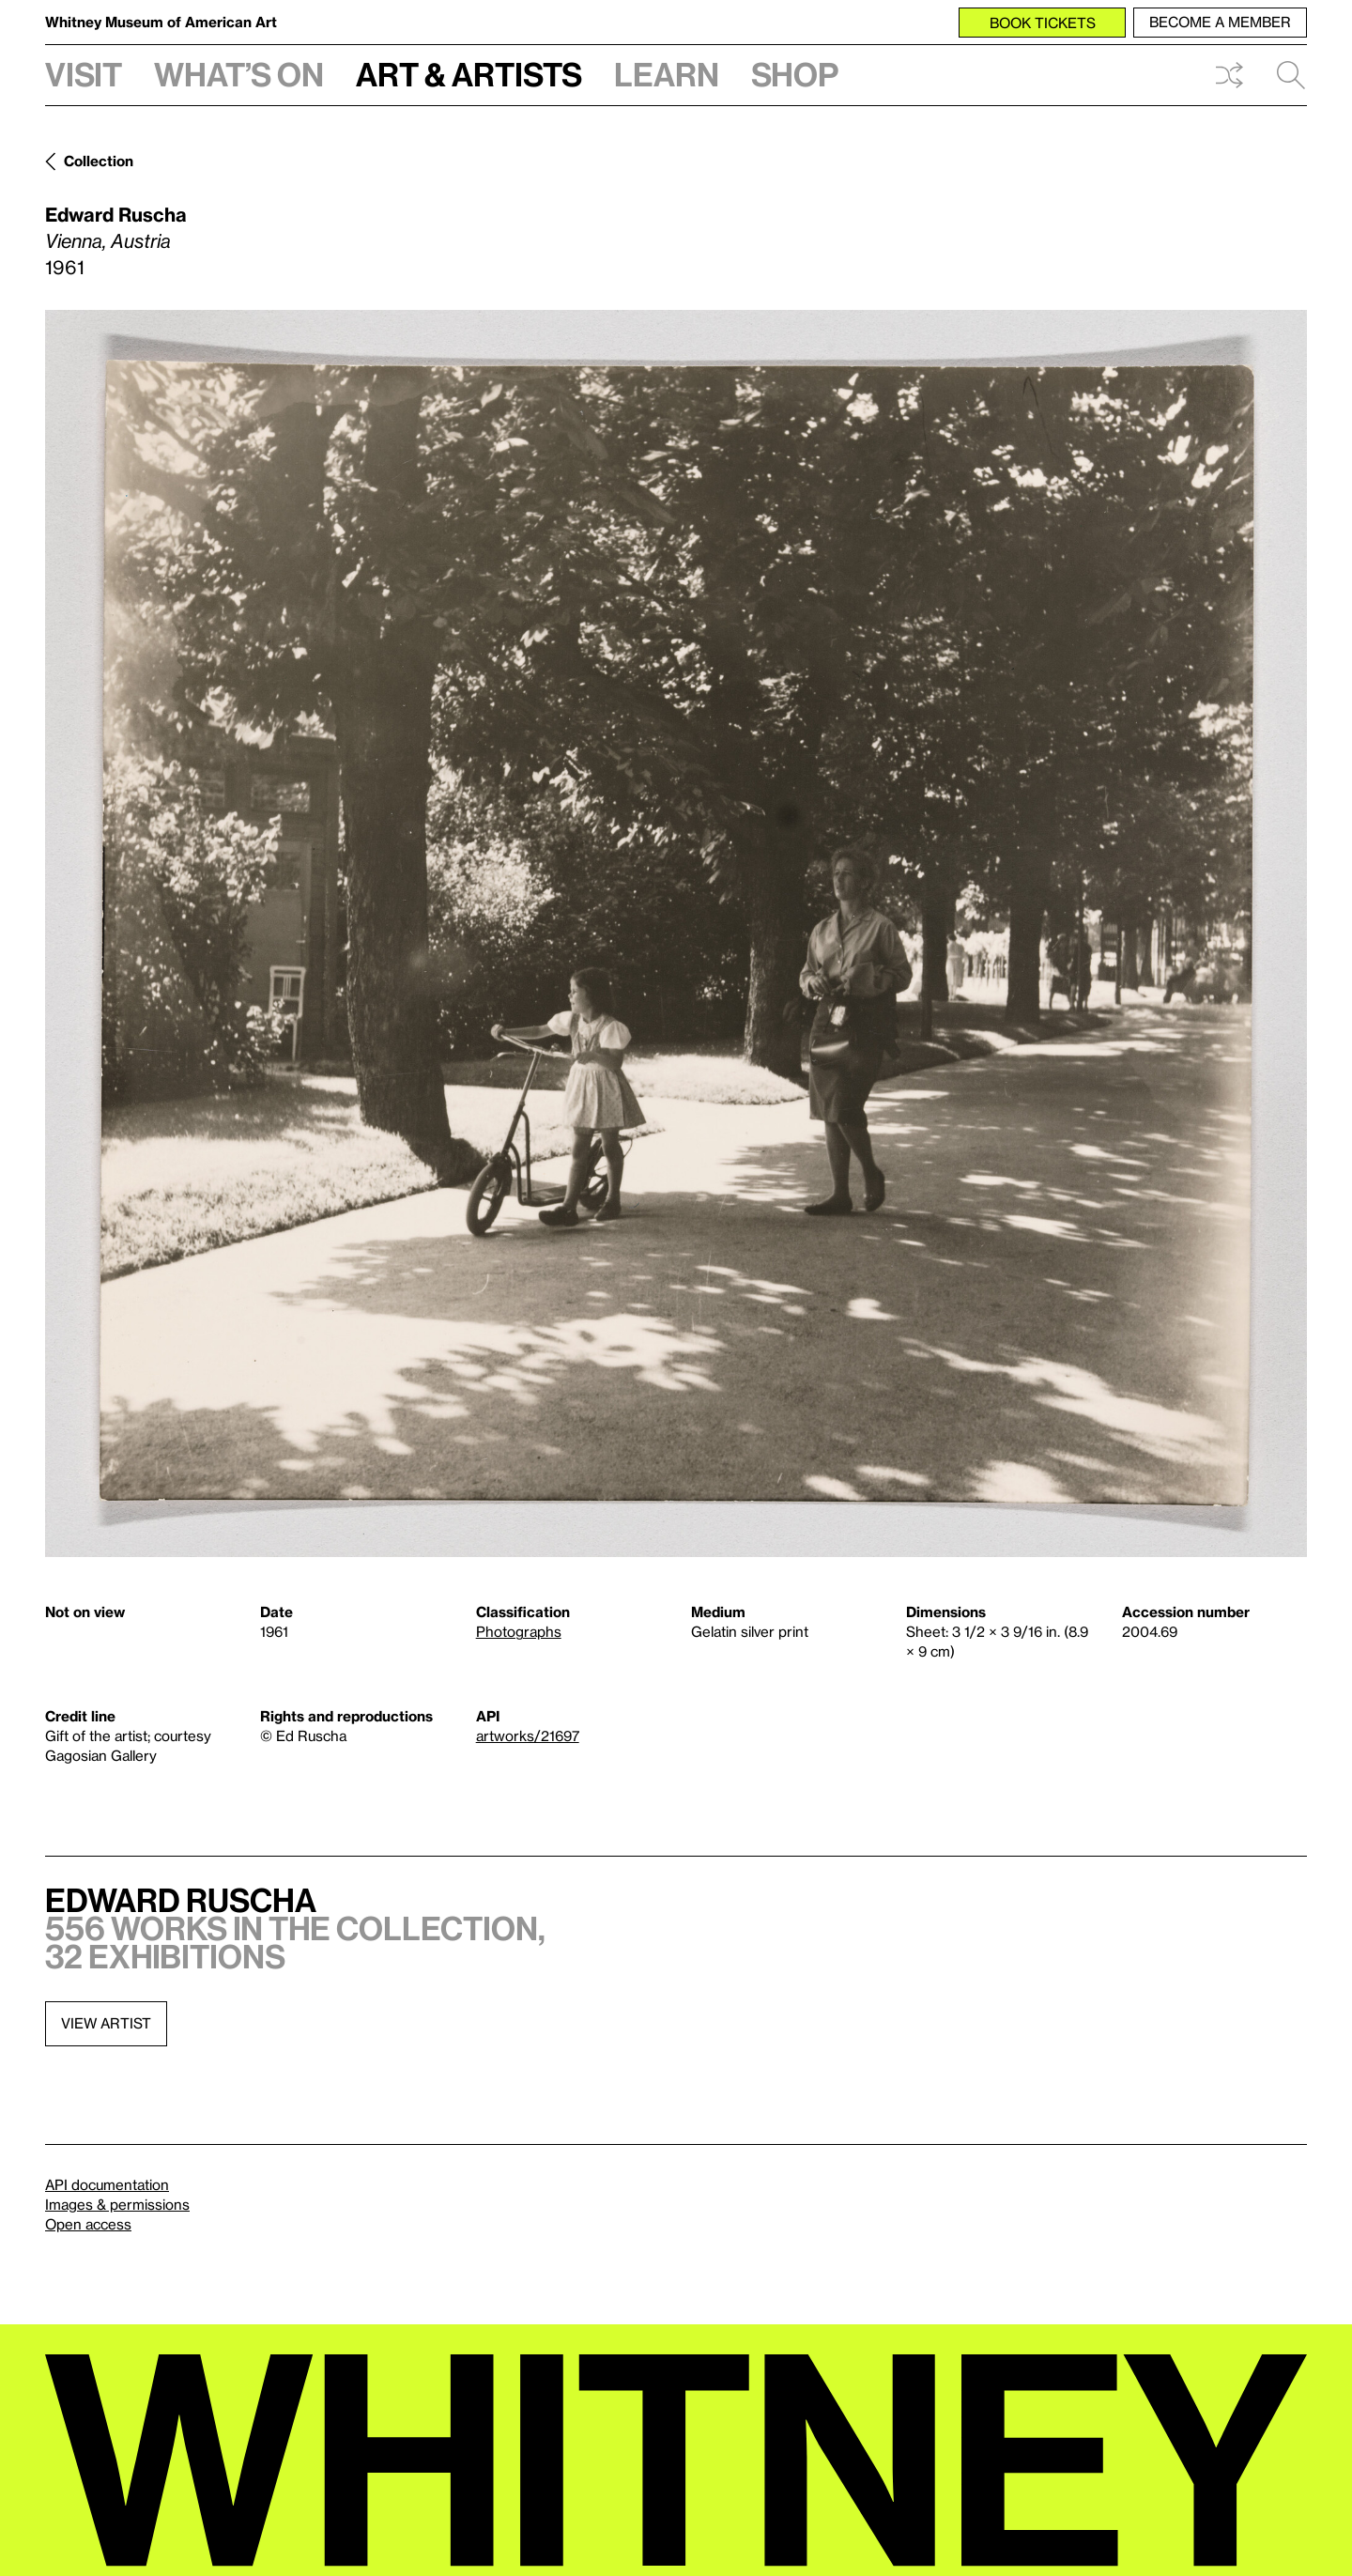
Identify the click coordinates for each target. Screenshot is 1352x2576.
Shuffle (1229, 75)
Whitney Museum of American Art (161, 21)
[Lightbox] (676, 933)
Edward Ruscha (116, 214)
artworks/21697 (527, 1735)
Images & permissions (117, 2204)
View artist (106, 2022)
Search (1291, 75)
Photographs (518, 1631)
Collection (98, 160)
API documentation (107, 2184)
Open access (88, 2223)
